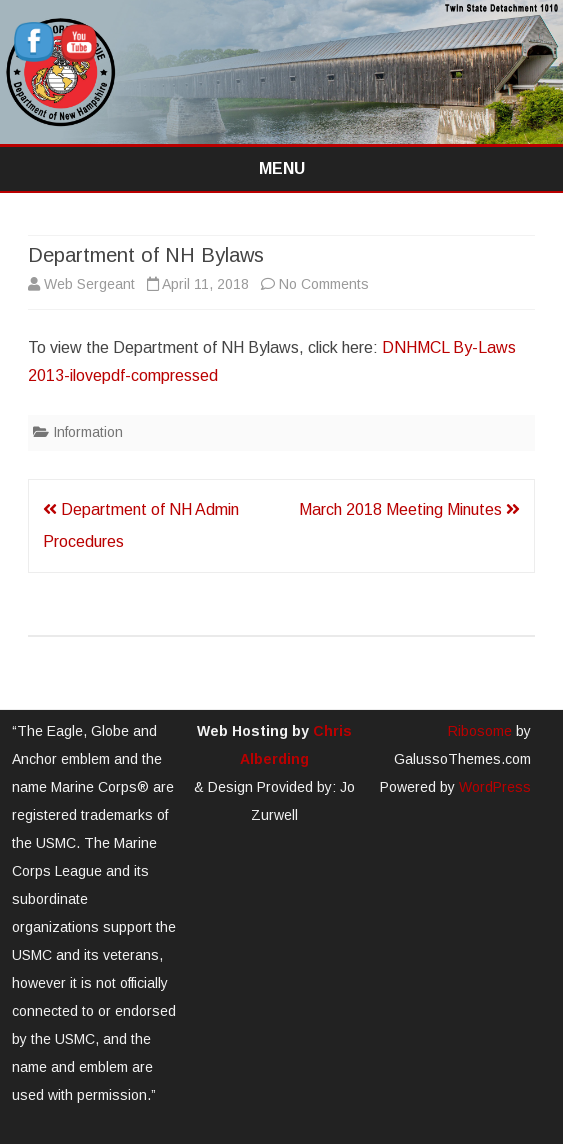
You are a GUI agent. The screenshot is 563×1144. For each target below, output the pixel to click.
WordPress (493, 787)
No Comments (324, 284)
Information (88, 432)
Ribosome (480, 731)
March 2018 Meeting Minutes (409, 509)
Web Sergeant (89, 284)
